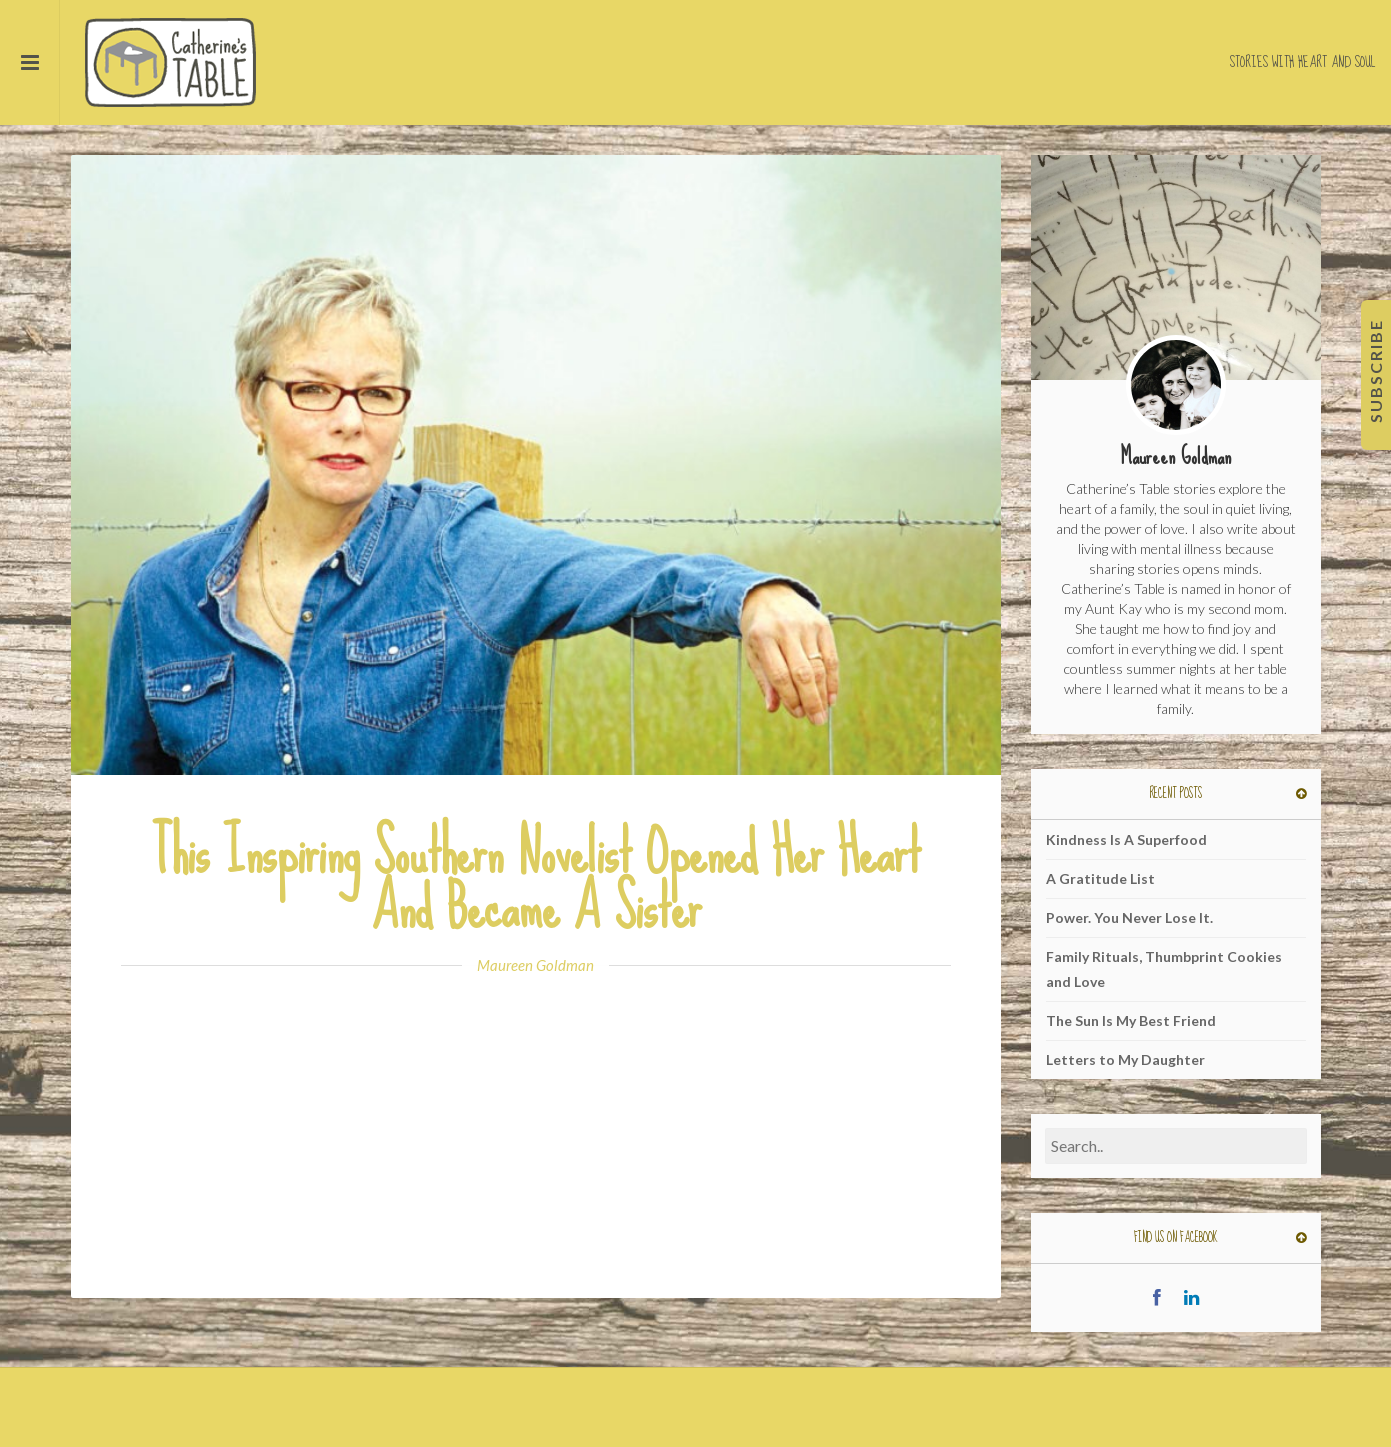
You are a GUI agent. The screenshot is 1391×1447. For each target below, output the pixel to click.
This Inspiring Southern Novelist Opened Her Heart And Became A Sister (536, 880)
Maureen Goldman (535, 965)
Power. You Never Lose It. (1129, 917)
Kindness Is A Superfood (1126, 839)
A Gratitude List (1100, 878)
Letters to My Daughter (1125, 1059)
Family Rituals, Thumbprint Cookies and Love (1164, 969)
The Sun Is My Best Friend (1131, 1020)
